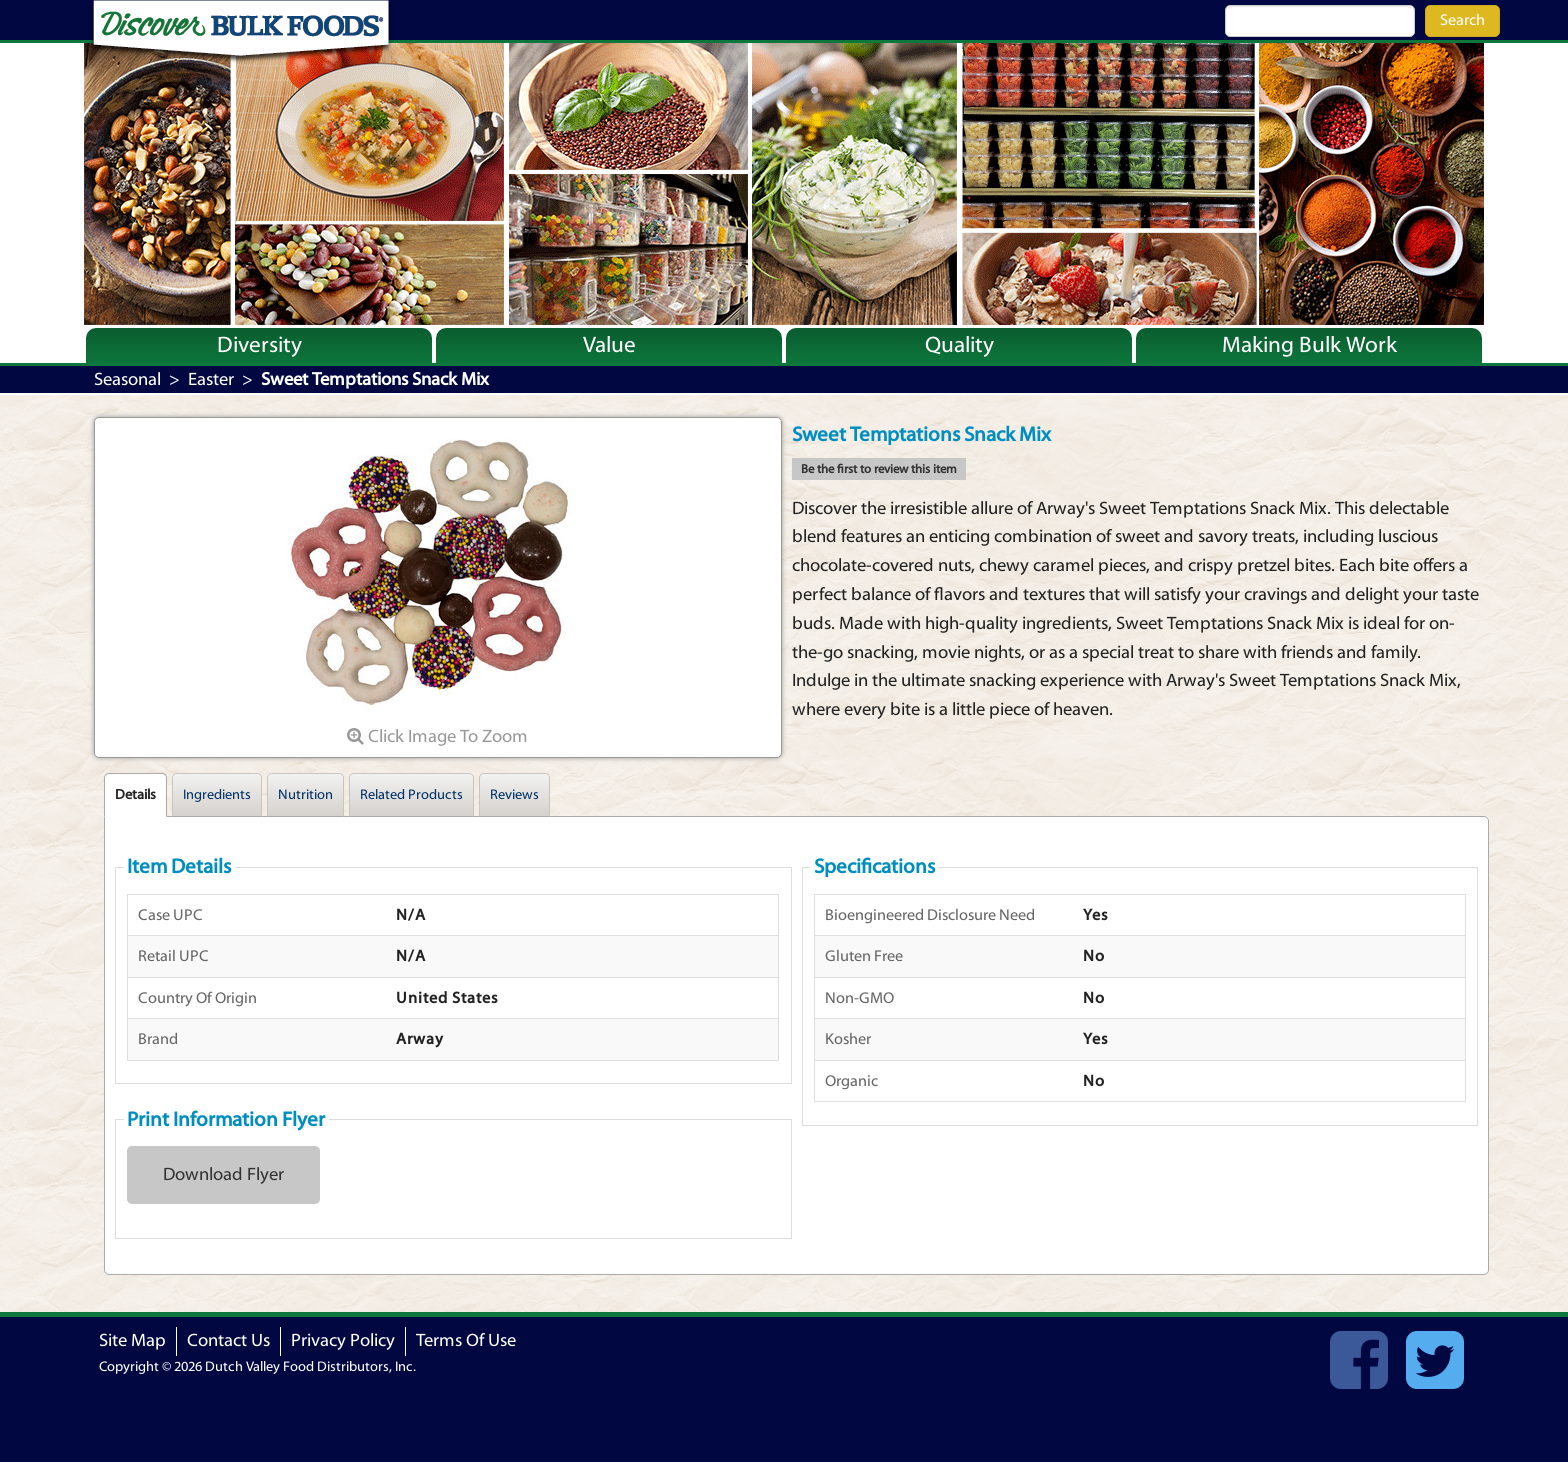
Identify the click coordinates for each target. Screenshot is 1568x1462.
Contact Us (228, 1340)
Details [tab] (135, 795)
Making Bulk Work (1309, 345)
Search (1462, 20)
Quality (959, 345)
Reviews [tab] (514, 795)
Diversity (259, 345)
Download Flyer (223, 1174)
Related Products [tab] (411, 795)
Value (609, 345)
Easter (211, 379)
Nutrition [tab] (305, 795)
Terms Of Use (466, 1340)
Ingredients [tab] (217, 795)
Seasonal (127, 379)
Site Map (132, 1340)
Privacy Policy (343, 1340)
